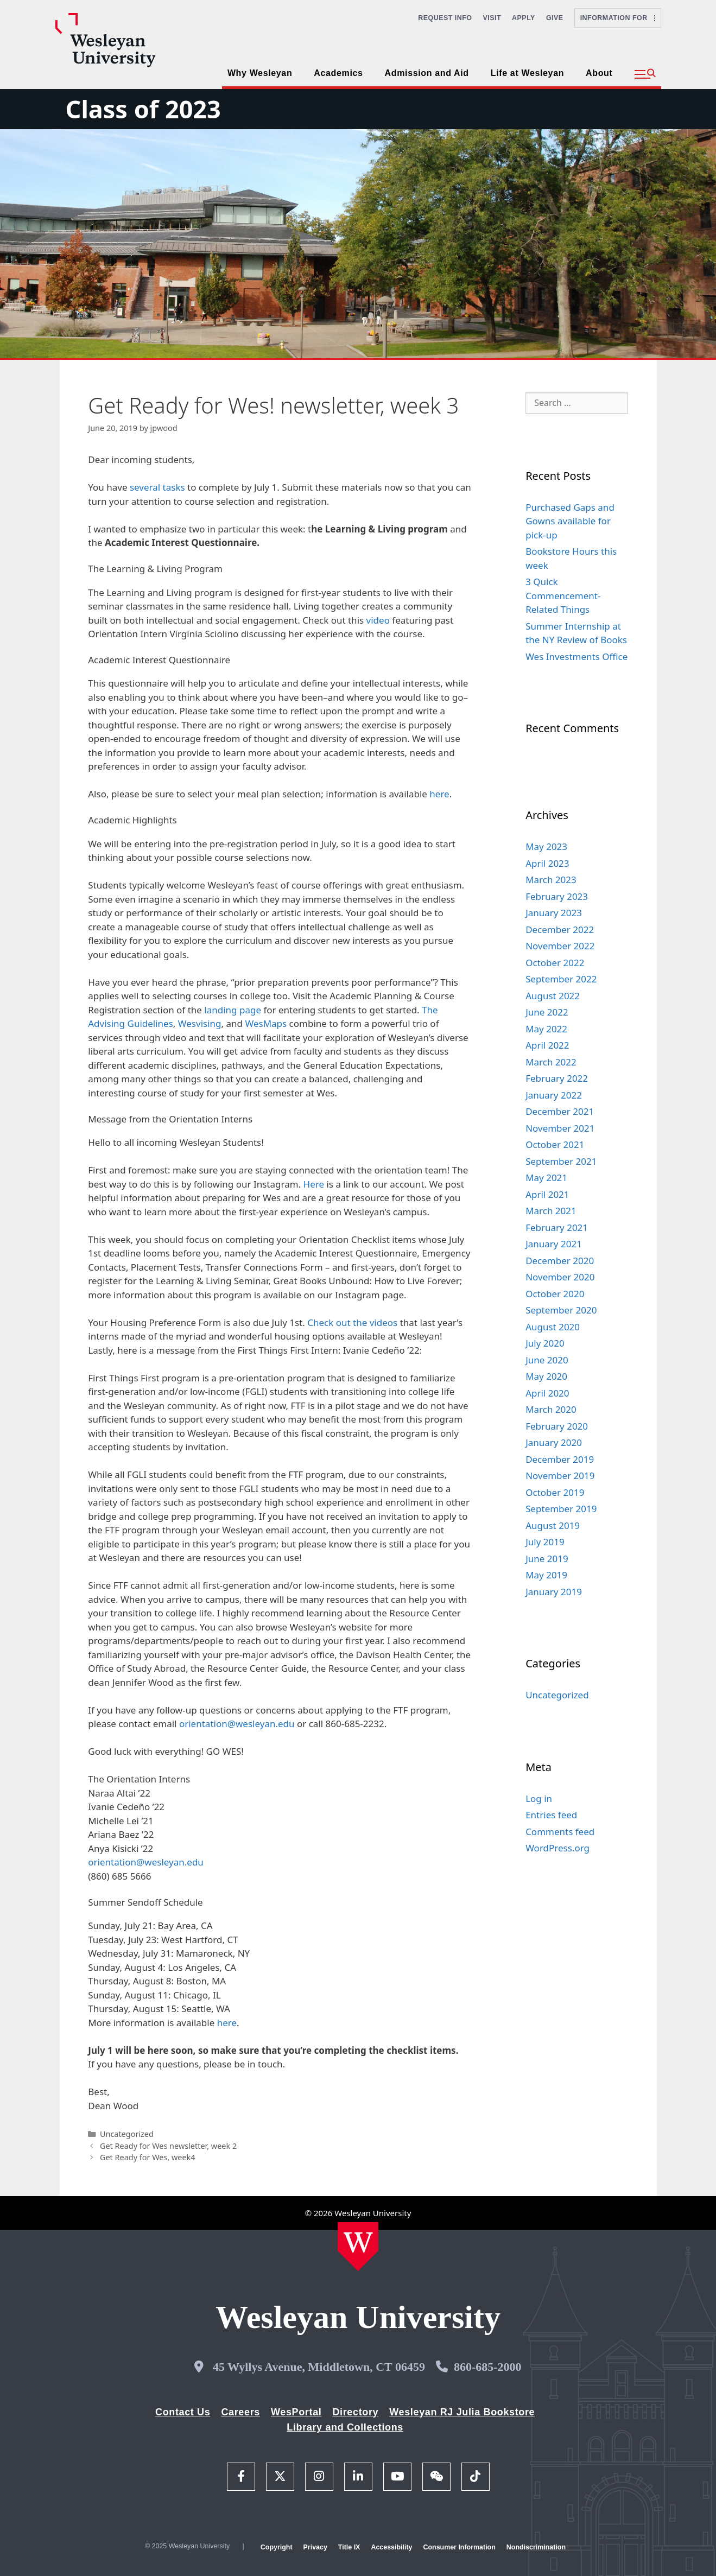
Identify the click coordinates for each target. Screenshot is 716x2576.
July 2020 (545, 1343)
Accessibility (391, 2547)
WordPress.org (557, 1848)
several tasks (157, 487)
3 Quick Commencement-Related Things (562, 595)
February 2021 (556, 1227)
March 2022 (550, 1062)
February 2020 (556, 1426)
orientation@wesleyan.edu (237, 1723)
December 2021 (559, 1111)
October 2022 (554, 962)
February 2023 (556, 896)
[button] (645, 74)
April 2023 (547, 863)
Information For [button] (617, 18)
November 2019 (559, 1475)
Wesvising (199, 1023)
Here (313, 1184)
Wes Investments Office (576, 656)
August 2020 (552, 1327)
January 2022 (553, 1095)
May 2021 (546, 1177)
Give (554, 18)
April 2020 (547, 1393)
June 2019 (546, 1558)
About (599, 73)
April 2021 (547, 1194)
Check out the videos (352, 1322)
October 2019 (554, 1492)
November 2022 (559, 946)
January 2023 (553, 912)
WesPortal (296, 2412)
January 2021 (553, 1244)
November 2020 (559, 1277)
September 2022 (561, 979)
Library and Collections (345, 2427)
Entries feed (551, 1815)
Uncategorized (127, 2134)
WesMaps (266, 1023)
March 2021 (550, 1210)
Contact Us (182, 2412)
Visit (492, 18)
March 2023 (550, 879)
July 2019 (545, 1542)
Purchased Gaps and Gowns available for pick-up (569, 521)
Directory (355, 2412)
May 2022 (546, 1029)
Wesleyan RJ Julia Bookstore (462, 2412)
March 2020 (550, 1409)
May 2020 (546, 1376)
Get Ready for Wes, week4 (147, 2157)
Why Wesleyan (259, 73)
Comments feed (559, 1831)
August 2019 (552, 1525)
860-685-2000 (488, 2367)
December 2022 (559, 929)
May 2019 (546, 1575)
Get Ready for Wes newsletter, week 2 (168, 2146)
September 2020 (561, 1310)
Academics (338, 73)
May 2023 (546, 846)
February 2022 (556, 1078)
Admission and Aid (427, 73)
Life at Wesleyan (527, 73)
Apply (523, 18)
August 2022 (552, 995)
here (439, 794)
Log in (538, 1798)
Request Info (445, 18)
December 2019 (559, 1459)
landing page (232, 1010)
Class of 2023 (143, 108)
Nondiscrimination (536, 2547)
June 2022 (546, 1012)
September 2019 (561, 1508)
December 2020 (559, 1260)
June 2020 (546, 1360)
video (378, 620)
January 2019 (553, 1591)
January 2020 (553, 1442)
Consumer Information (459, 2547)
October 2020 (554, 1293)
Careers (240, 2412)
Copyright (277, 2547)
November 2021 (559, 1128)
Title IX (349, 2547)
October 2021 (554, 1144)
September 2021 (561, 1161)
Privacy (315, 2547)
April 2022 (547, 1045)
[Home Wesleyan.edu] (358, 2246)
